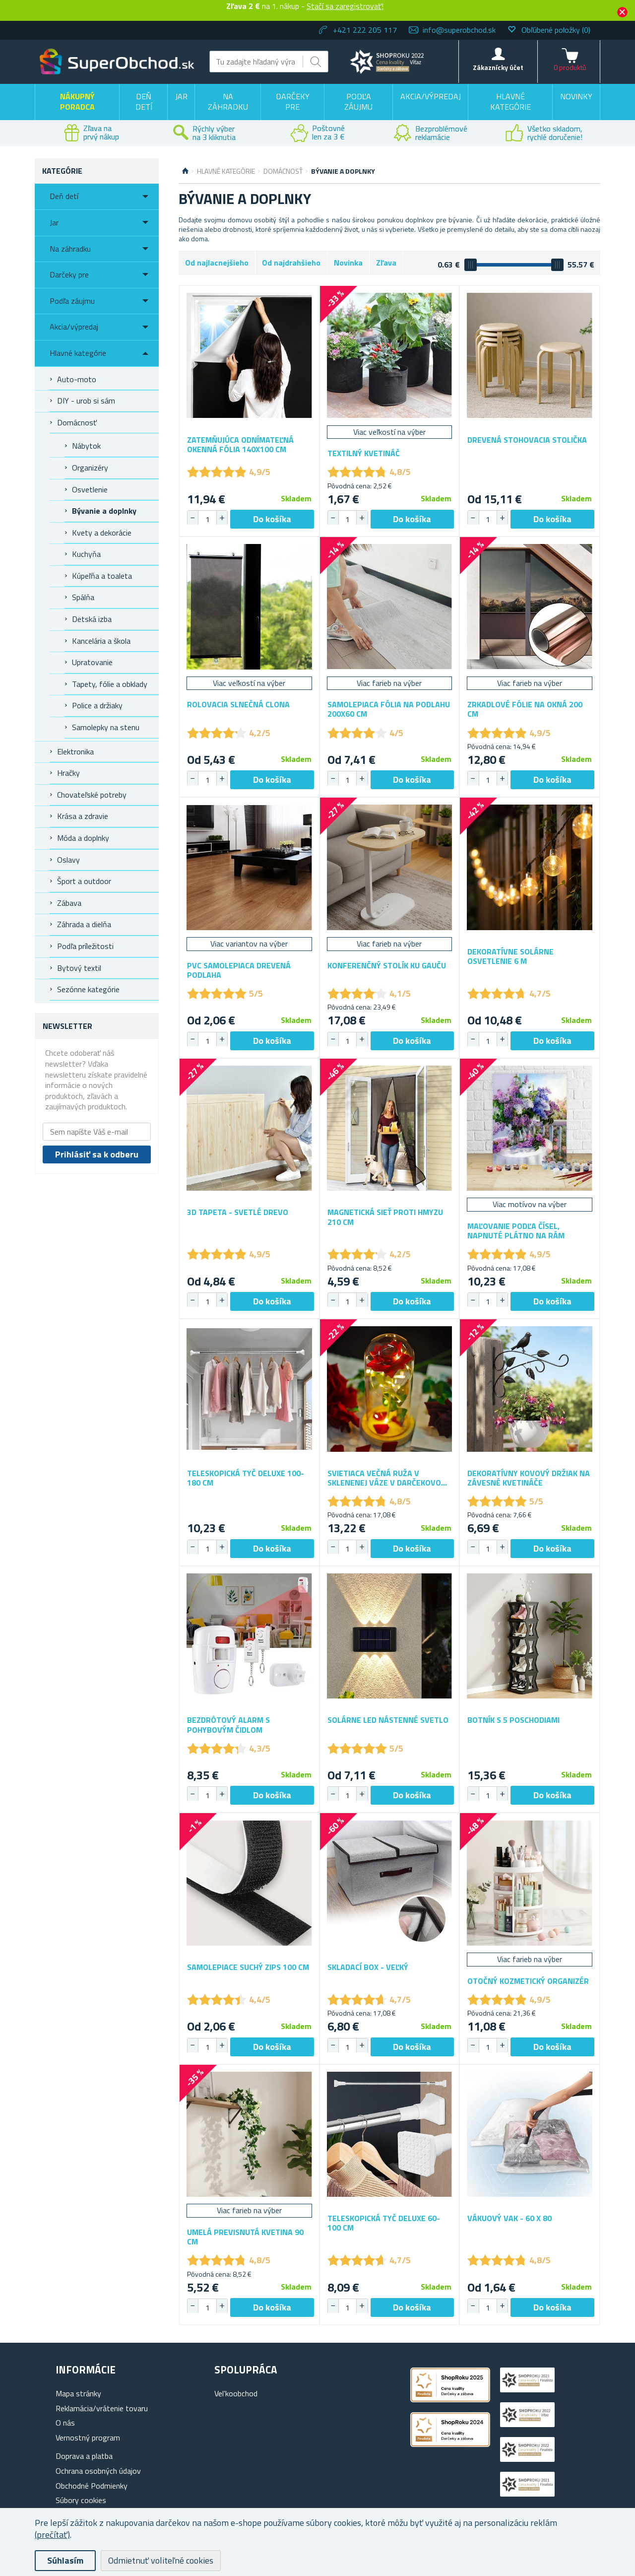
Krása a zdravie (82, 816)
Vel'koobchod (235, 2393)
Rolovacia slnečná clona (238, 704)
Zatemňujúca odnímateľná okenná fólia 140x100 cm (240, 444)
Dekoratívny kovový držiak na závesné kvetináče (528, 1478)
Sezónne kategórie (88, 989)
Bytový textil (79, 968)
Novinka (348, 263)
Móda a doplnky (83, 838)
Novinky (576, 96)
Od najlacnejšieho (217, 263)
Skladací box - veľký (367, 1967)
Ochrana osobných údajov (98, 2471)
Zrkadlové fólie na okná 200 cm (524, 709)
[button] (221, 518)
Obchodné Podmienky (91, 2486)
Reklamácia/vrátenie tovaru (102, 2408)
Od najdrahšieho (291, 263)
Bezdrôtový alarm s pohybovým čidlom (228, 1724)
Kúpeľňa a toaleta (102, 576)
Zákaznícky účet (498, 67)
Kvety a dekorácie (101, 533)
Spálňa (83, 597)
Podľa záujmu (358, 101)
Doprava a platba (84, 2456)
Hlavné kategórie (510, 101)
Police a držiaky (97, 705)
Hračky (68, 773)
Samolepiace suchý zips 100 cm (248, 1967)
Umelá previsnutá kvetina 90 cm (245, 2237)
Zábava (69, 903)
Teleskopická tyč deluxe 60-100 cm (383, 2223)
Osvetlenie (90, 489)
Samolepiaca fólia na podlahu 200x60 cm (388, 709)
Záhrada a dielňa (84, 924)
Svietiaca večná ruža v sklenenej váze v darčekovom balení (387, 1478)
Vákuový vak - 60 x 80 (509, 2218)
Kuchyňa (86, 554)
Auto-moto (76, 379)
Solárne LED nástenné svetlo (387, 1720)
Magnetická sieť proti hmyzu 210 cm (385, 1217)
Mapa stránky (78, 2393)
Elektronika (75, 751)
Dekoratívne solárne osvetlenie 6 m (510, 956)
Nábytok (86, 446)
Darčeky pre (293, 101)
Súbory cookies (81, 2500)
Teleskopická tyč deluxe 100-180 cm (245, 1478)
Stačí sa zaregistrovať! (345, 6)
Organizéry (90, 468)
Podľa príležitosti (85, 946)
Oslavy (68, 860)
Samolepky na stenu (105, 727)
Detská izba (92, 619)
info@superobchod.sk (459, 30)
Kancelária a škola (101, 641)
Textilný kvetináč (363, 453)
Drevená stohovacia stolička (527, 440)
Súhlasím (65, 2560)
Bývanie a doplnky (104, 511)
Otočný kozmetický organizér (528, 1981)
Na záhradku (228, 101)
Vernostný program (88, 2437)
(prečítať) (52, 2534)
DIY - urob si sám (86, 401)
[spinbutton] (207, 519)
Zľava (386, 263)
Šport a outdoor (84, 881)
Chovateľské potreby (92, 795)
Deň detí (143, 101)
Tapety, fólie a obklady (109, 684)
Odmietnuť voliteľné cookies (160, 2560)
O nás (65, 2423)
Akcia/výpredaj (430, 96)
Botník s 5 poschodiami (513, 1720)
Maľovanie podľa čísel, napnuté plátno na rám (516, 1230)
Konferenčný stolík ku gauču (386, 965)
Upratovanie (92, 662)
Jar (181, 96)
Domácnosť (77, 422)
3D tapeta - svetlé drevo (237, 1212)
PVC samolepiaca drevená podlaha (239, 970)
